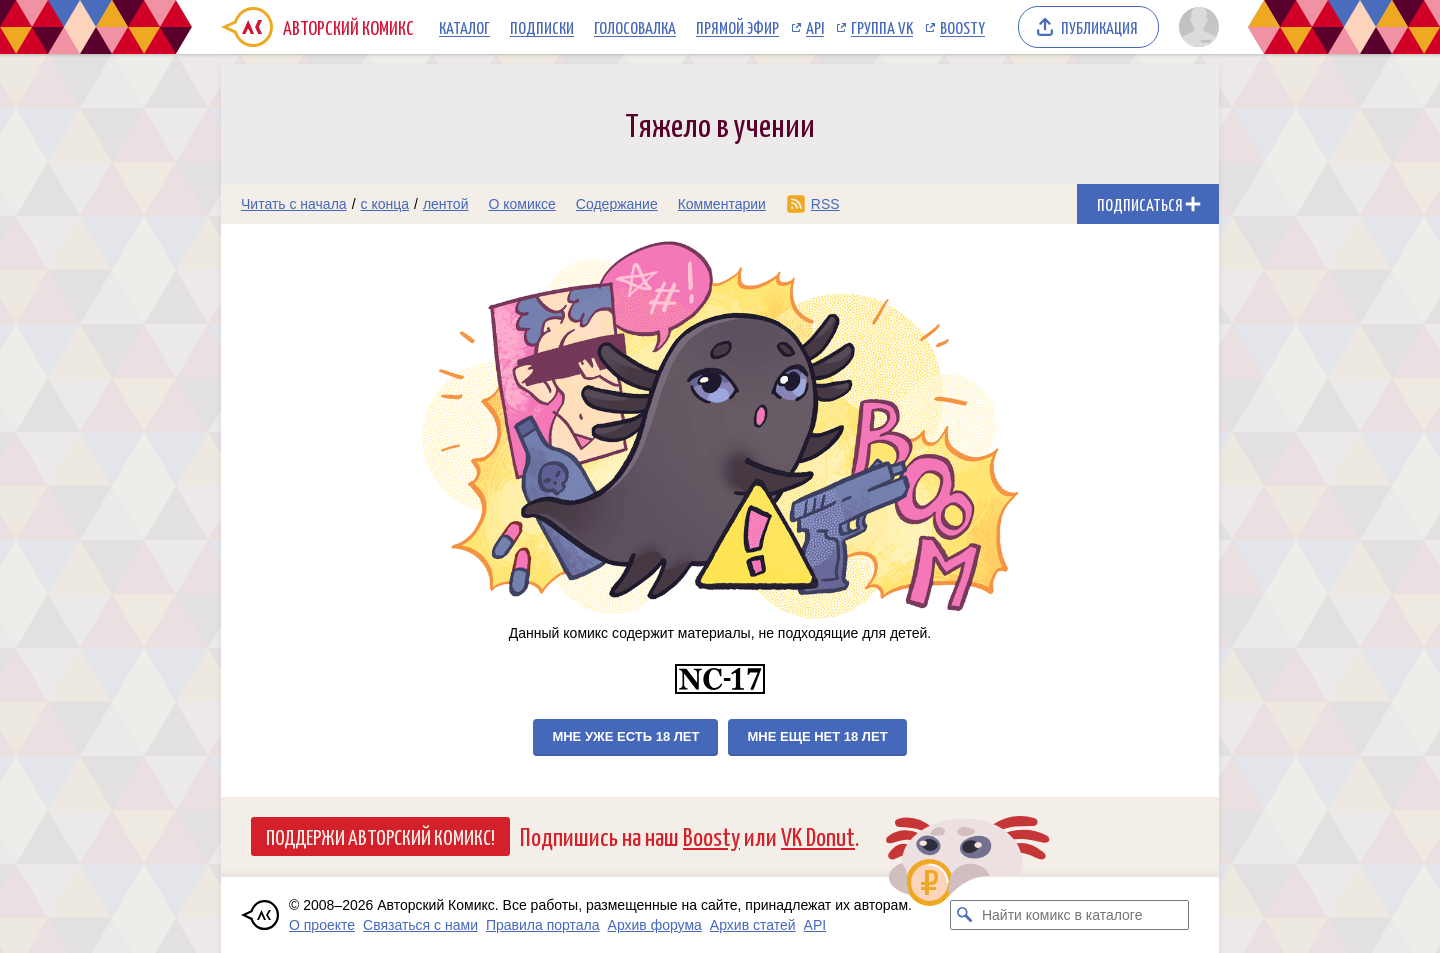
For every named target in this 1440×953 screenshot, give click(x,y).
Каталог (464, 27)
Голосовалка (635, 27)
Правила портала (543, 925)
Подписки (542, 27)
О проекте (322, 925)
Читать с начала (294, 204)
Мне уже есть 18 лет (625, 736)
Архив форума (655, 925)
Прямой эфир (737, 27)
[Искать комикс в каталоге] (965, 915)
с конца (385, 204)
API (815, 27)
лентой (446, 204)
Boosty (962, 27)
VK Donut (818, 835)
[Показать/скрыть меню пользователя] (1195, 27)
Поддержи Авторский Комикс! (380, 836)
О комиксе (521, 204)
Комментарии (722, 204)
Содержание (617, 204)
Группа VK (882, 27)
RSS (825, 204)
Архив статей (753, 925)
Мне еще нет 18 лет (817, 736)
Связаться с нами (420, 925)
